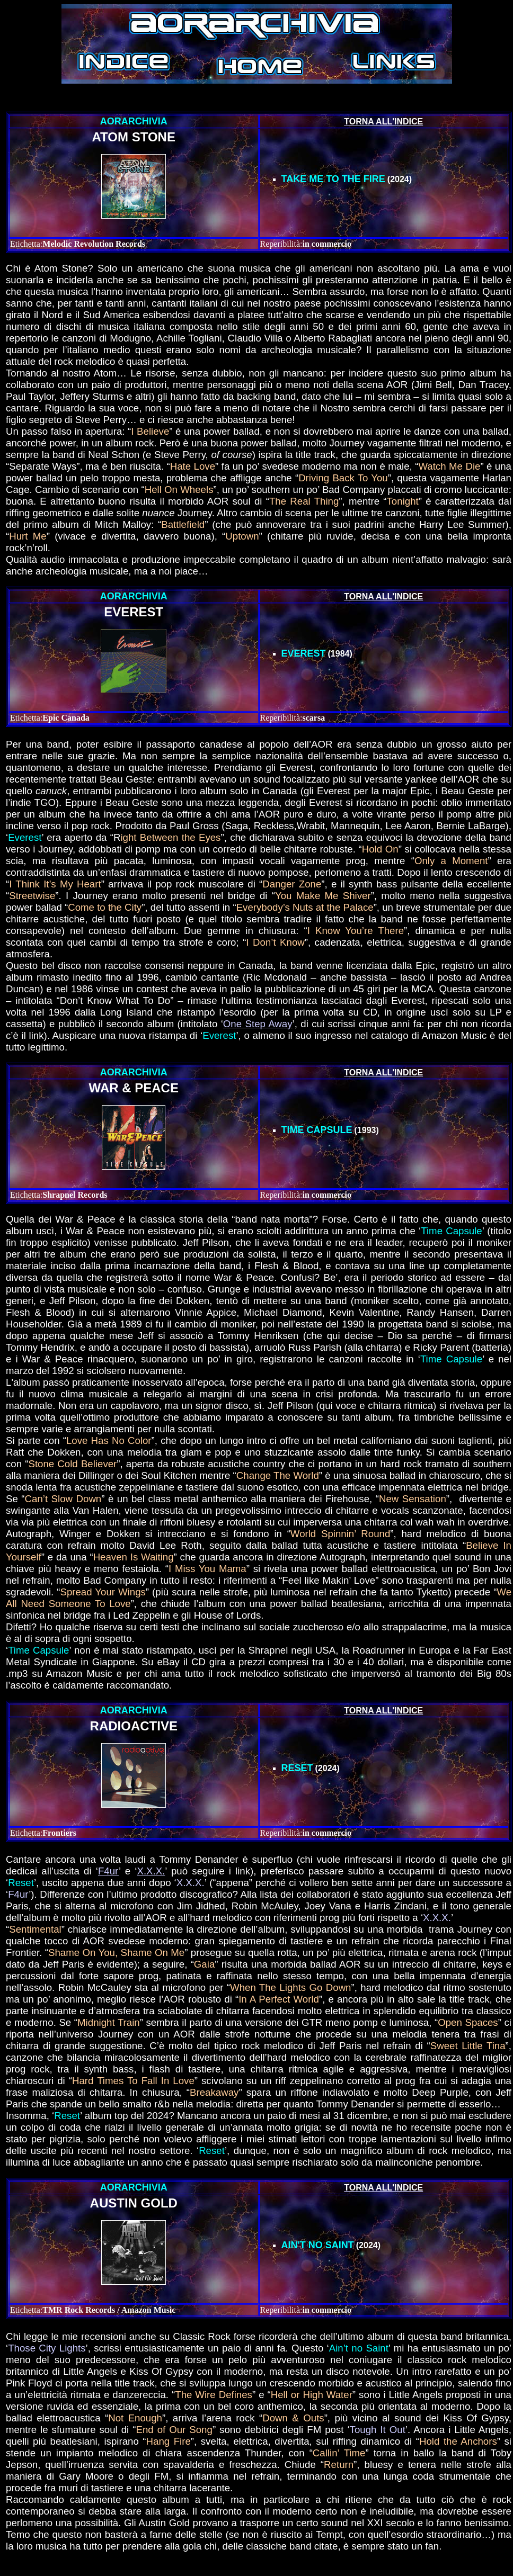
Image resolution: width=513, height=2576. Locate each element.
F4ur (108, 1871)
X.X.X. (151, 1871)
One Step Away (258, 1023)
